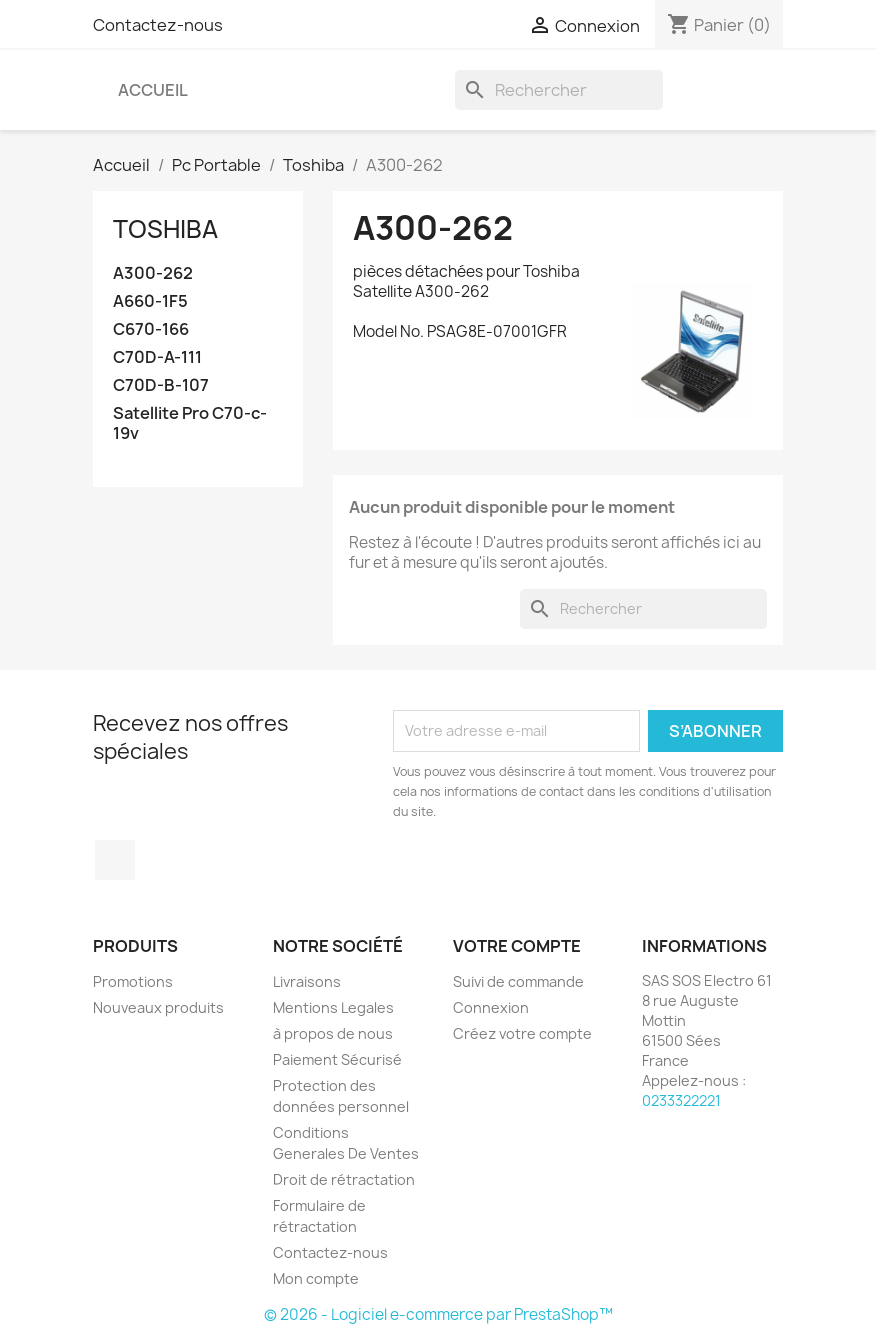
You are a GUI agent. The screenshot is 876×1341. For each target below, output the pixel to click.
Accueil (153, 90)
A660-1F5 (150, 301)
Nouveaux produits (158, 1007)
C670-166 (151, 329)
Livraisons (307, 981)
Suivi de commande (518, 981)
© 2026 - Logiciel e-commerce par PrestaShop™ (438, 1314)
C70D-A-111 (157, 357)
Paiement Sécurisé (337, 1059)
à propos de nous (333, 1033)
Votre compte (517, 946)
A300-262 (153, 273)
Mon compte (316, 1278)
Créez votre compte (522, 1033)
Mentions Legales (333, 1007)
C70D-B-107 (161, 385)
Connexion (491, 1007)
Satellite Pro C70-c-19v (190, 423)
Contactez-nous (158, 25)
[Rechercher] (559, 90)
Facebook (115, 860)
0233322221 (681, 1100)
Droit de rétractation (344, 1179)
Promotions (133, 981)
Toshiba (165, 229)
